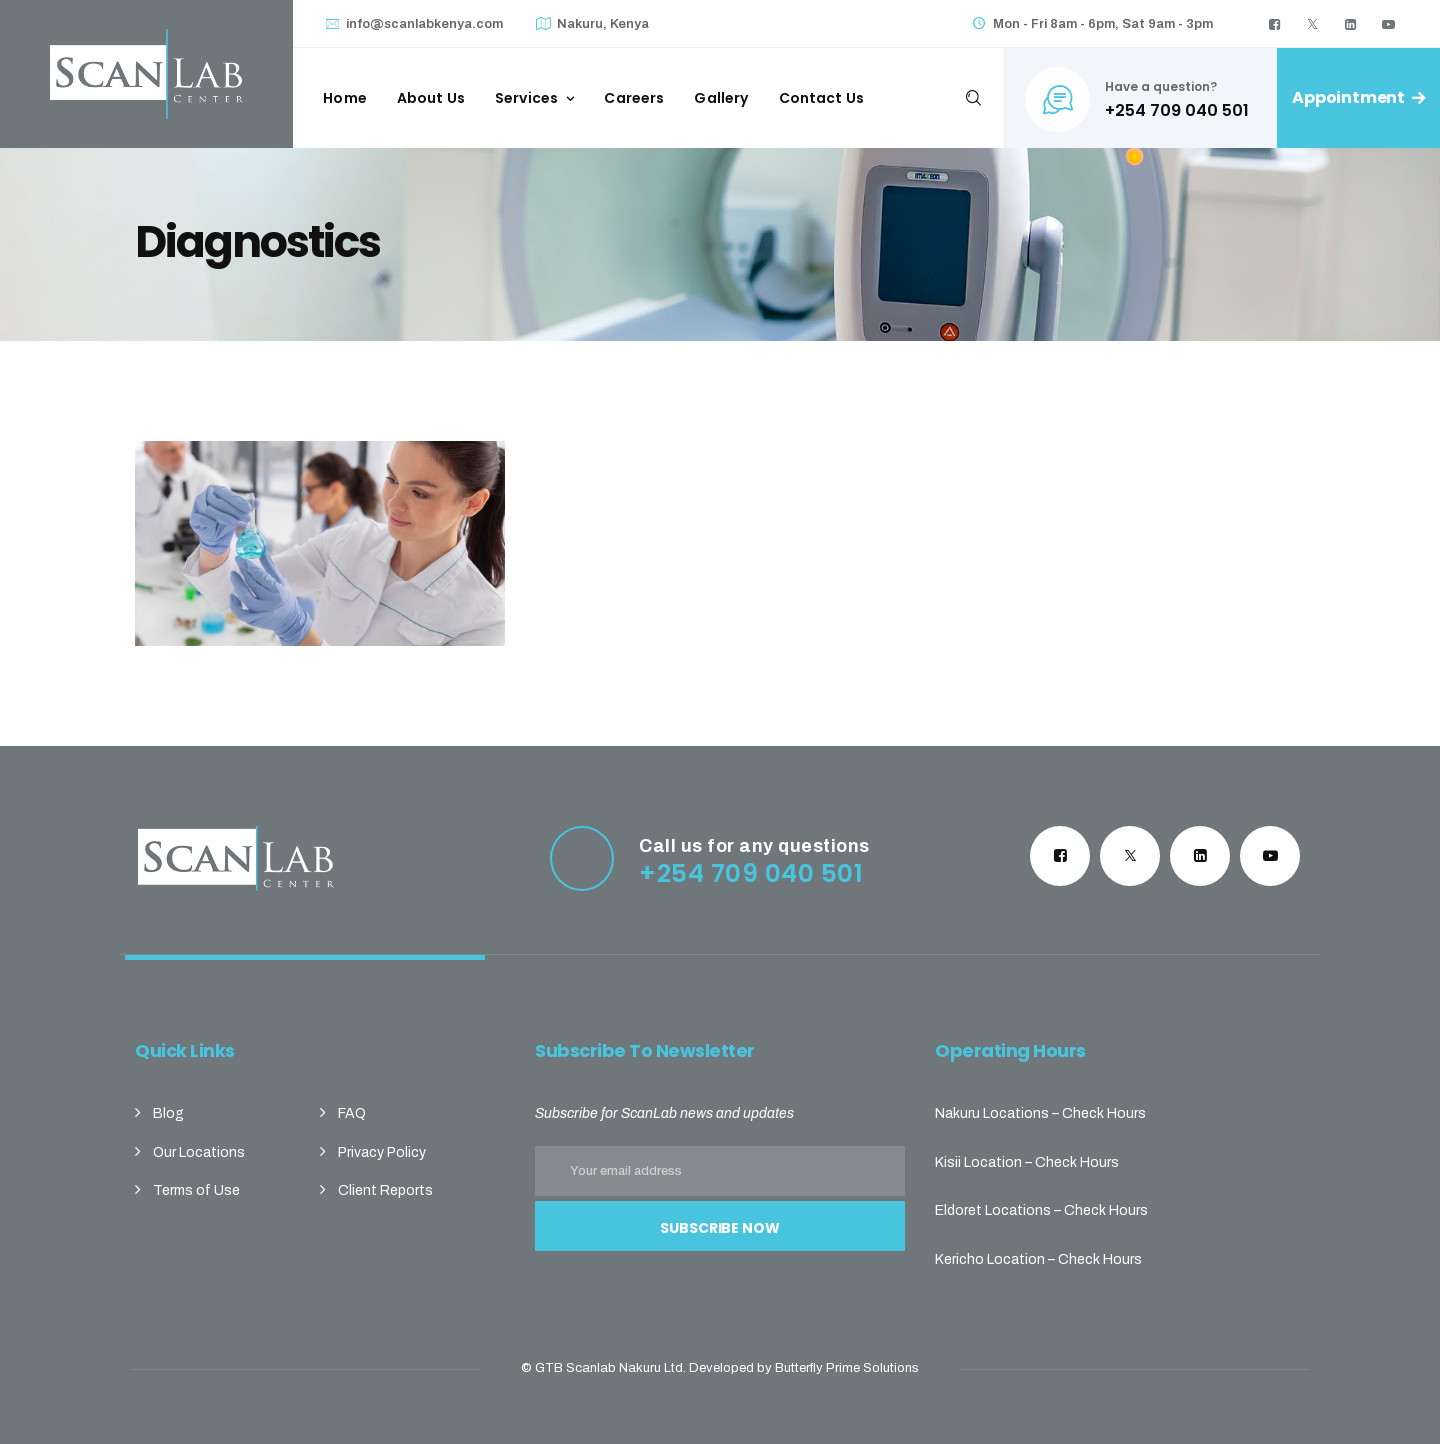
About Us (431, 98)
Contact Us (822, 98)
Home (345, 98)
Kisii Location (978, 1162)
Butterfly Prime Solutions (847, 1368)
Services (526, 98)
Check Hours (1104, 1113)
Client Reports (385, 1190)
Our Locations (199, 1152)
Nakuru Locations (992, 1113)
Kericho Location (990, 1259)
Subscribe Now (720, 1228)
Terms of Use (196, 1190)
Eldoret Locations (993, 1210)
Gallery (721, 98)
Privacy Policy (382, 1152)
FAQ (352, 1113)
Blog (168, 1113)
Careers (634, 98)
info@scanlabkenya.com (424, 24)
